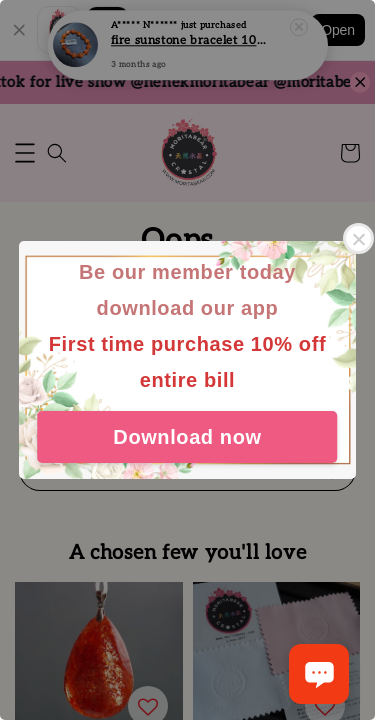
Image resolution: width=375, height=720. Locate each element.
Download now (187, 437)
